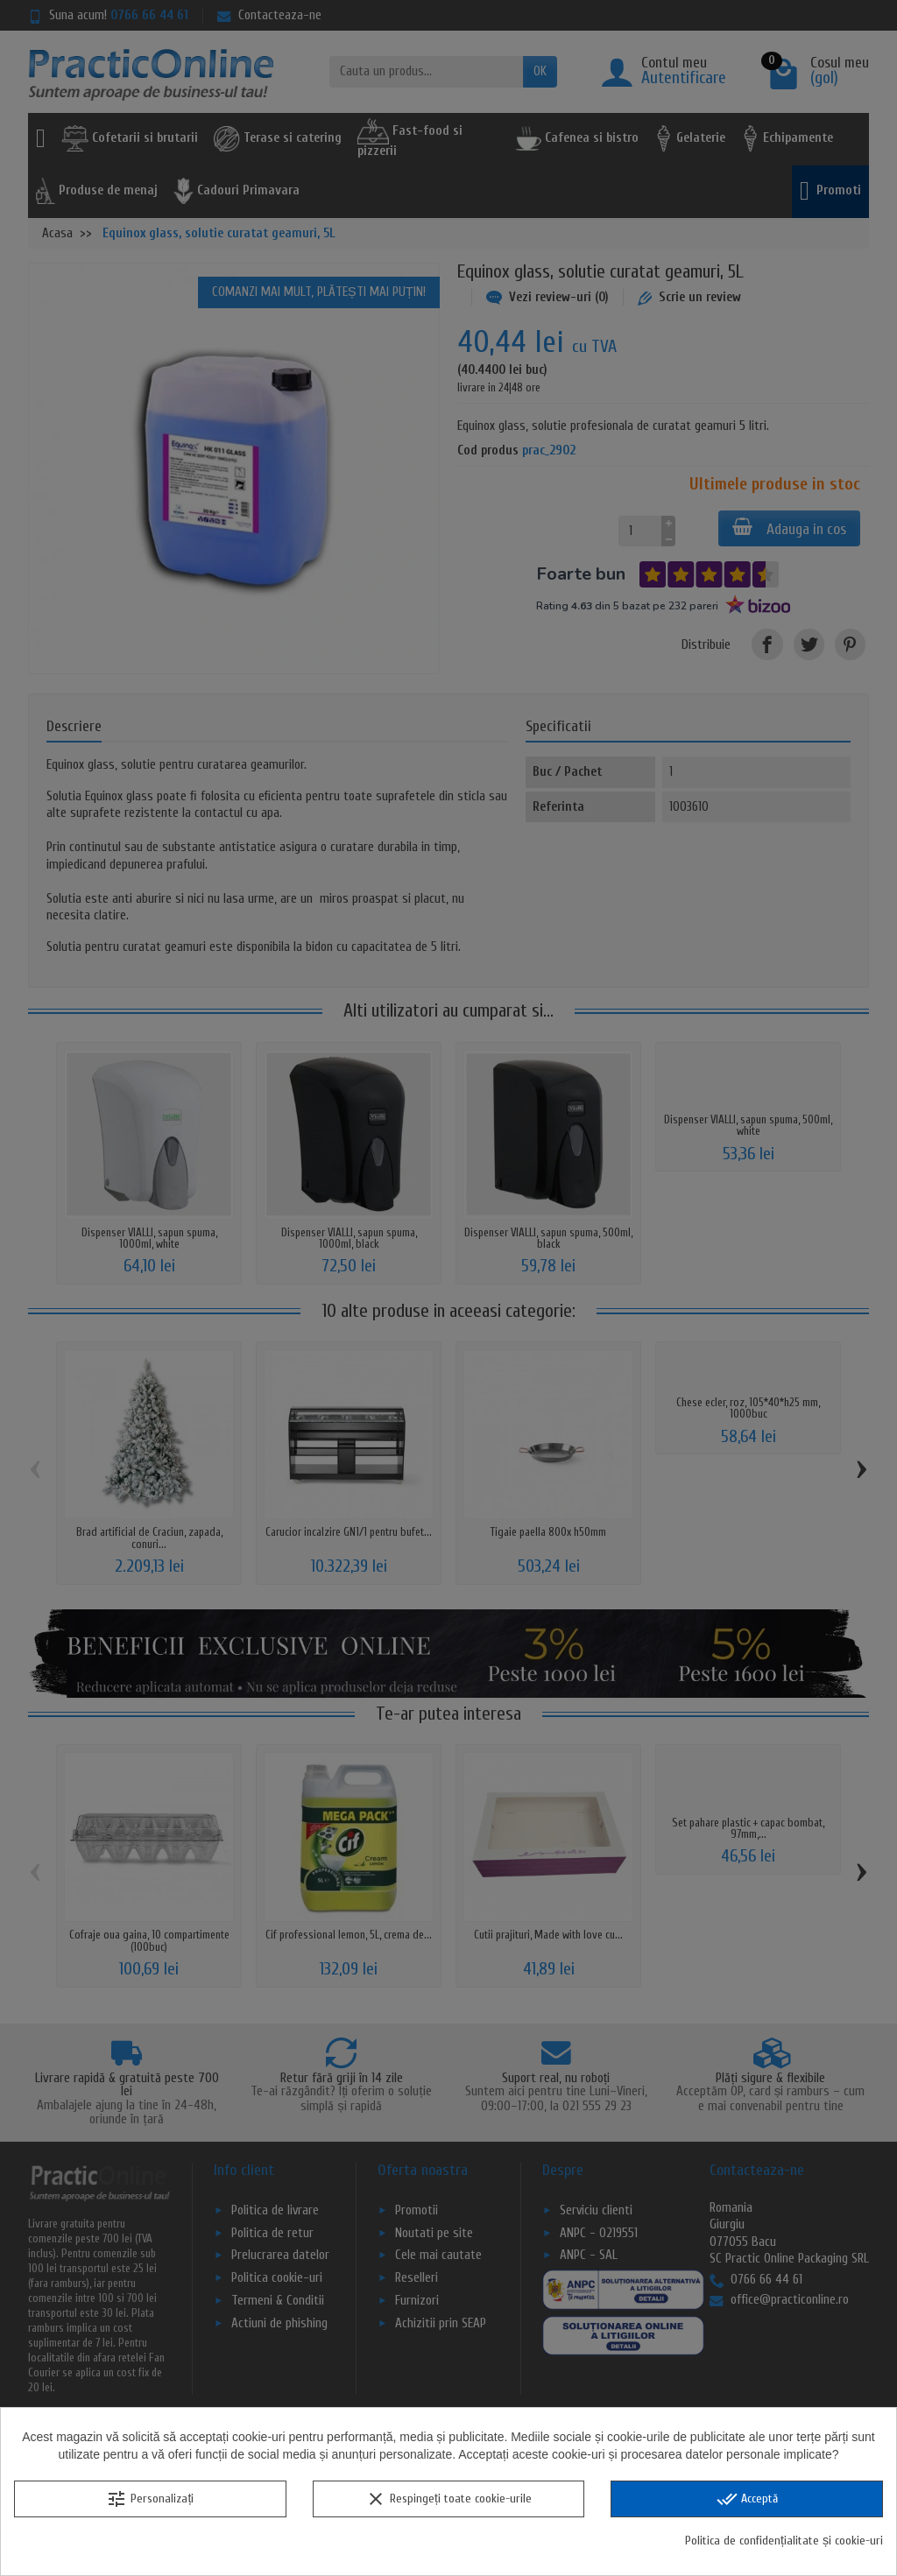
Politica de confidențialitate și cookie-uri (784, 2540)
